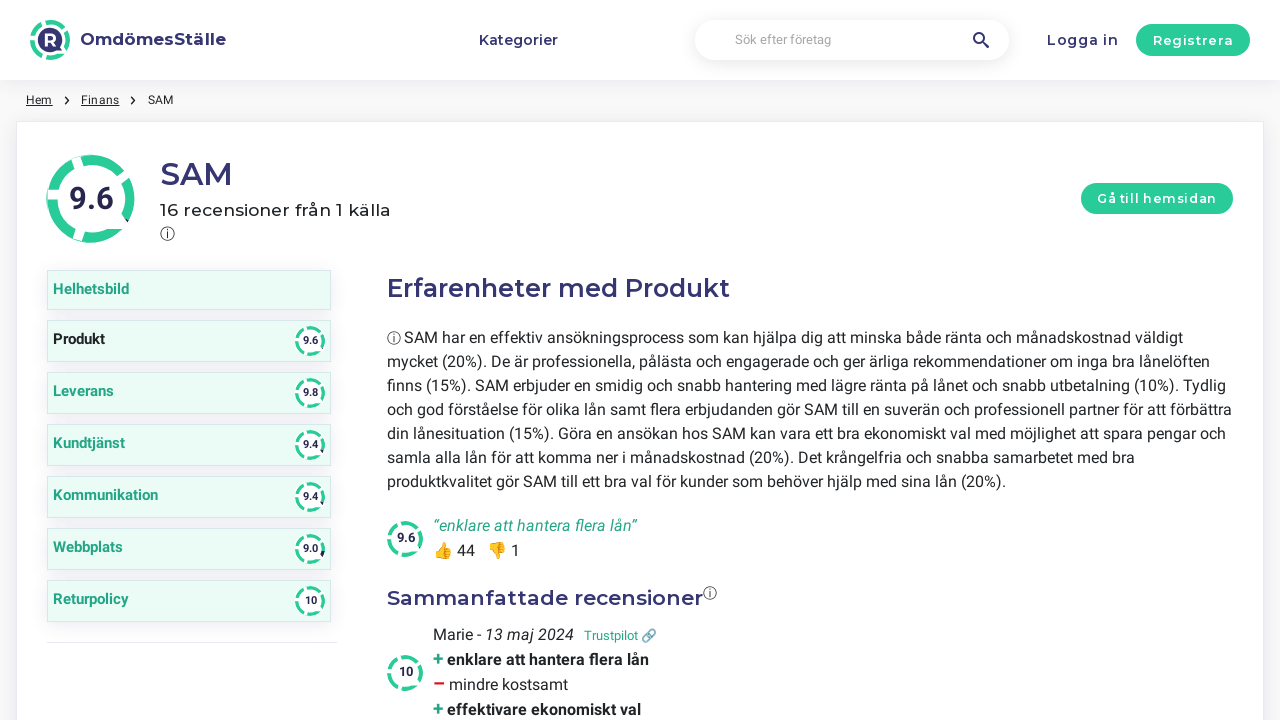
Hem (39, 100)
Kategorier (518, 40)
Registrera (1193, 40)
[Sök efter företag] (852, 40)
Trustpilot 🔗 (620, 635)
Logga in (1083, 40)
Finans (100, 100)
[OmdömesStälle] (128, 40)
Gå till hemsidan (1157, 198)
